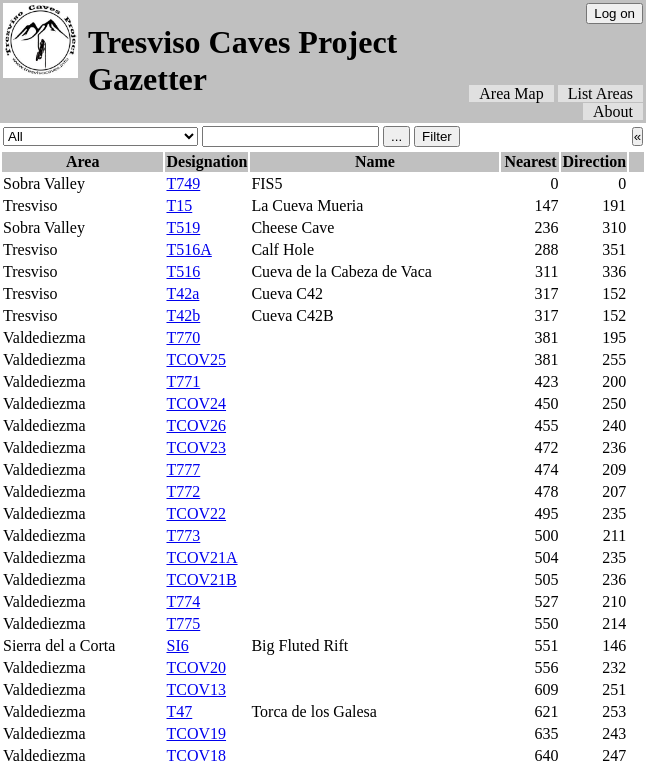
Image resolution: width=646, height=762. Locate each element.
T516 (183, 271)
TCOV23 (196, 447)
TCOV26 (196, 425)
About (613, 111)
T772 (183, 491)
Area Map (511, 93)
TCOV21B (201, 579)
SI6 (177, 645)
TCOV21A (201, 557)
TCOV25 (196, 359)
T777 (183, 469)
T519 (183, 227)
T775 (183, 623)
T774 (183, 601)
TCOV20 (196, 667)
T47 (179, 711)
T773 (183, 535)
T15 (179, 205)
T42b (183, 315)
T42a (182, 293)
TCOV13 (196, 689)
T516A (188, 249)
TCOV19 (196, 733)
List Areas (600, 93)
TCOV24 (196, 403)
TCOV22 (196, 513)
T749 (183, 183)
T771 (183, 381)
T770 (183, 337)
